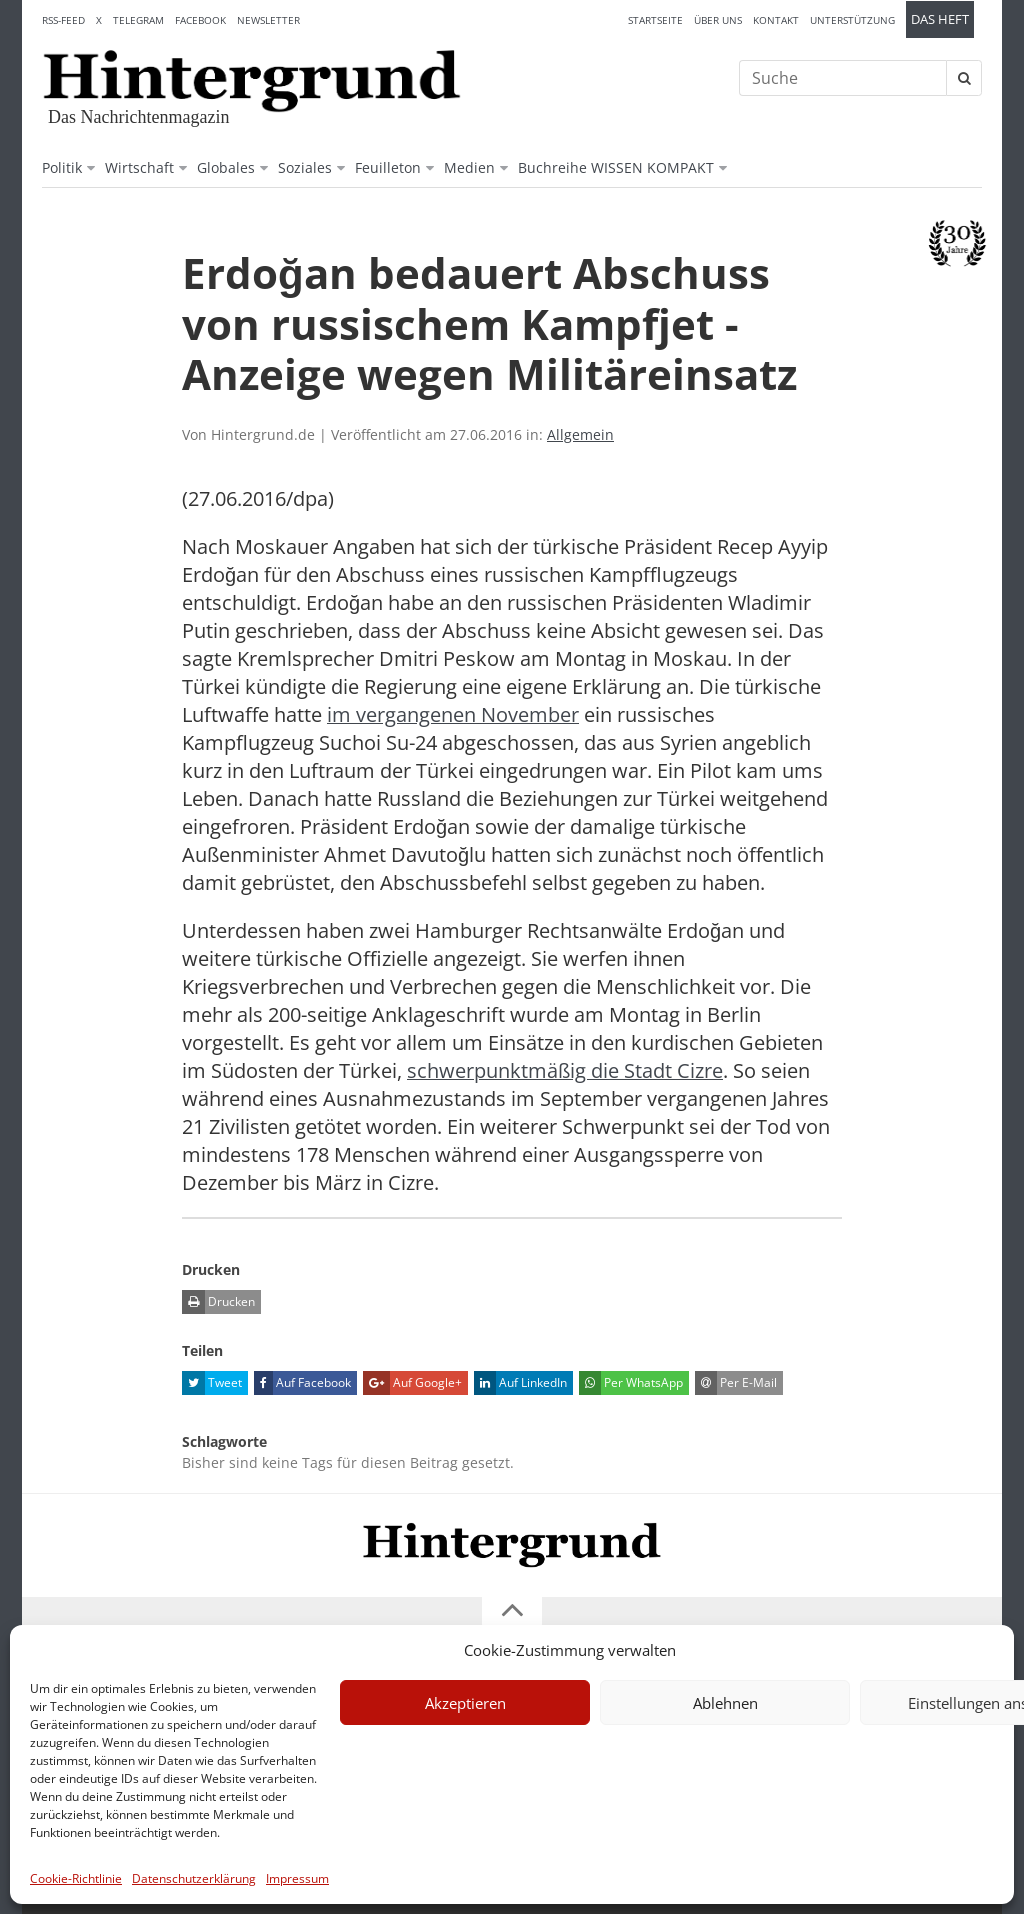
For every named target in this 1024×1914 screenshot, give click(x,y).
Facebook (200, 20)
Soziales (305, 167)
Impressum (297, 1878)
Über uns (718, 20)
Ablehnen (725, 1703)
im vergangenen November (453, 714)
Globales (226, 167)
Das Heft (940, 19)
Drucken (218, 1302)
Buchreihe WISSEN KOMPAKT (616, 167)
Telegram (138, 20)
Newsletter (268, 20)
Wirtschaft (139, 167)
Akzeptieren (465, 1703)
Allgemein (580, 434)
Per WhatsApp (631, 1383)
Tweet (212, 1383)
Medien (469, 167)
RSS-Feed (63, 20)
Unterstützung (852, 20)
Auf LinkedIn (520, 1383)
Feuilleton (388, 167)
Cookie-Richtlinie (76, 1878)
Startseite (655, 20)
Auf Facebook (302, 1383)
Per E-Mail (736, 1383)
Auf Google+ (412, 1383)
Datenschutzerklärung (194, 1878)
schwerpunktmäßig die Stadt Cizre (565, 1070)
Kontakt (776, 20)
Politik (62, 167)
